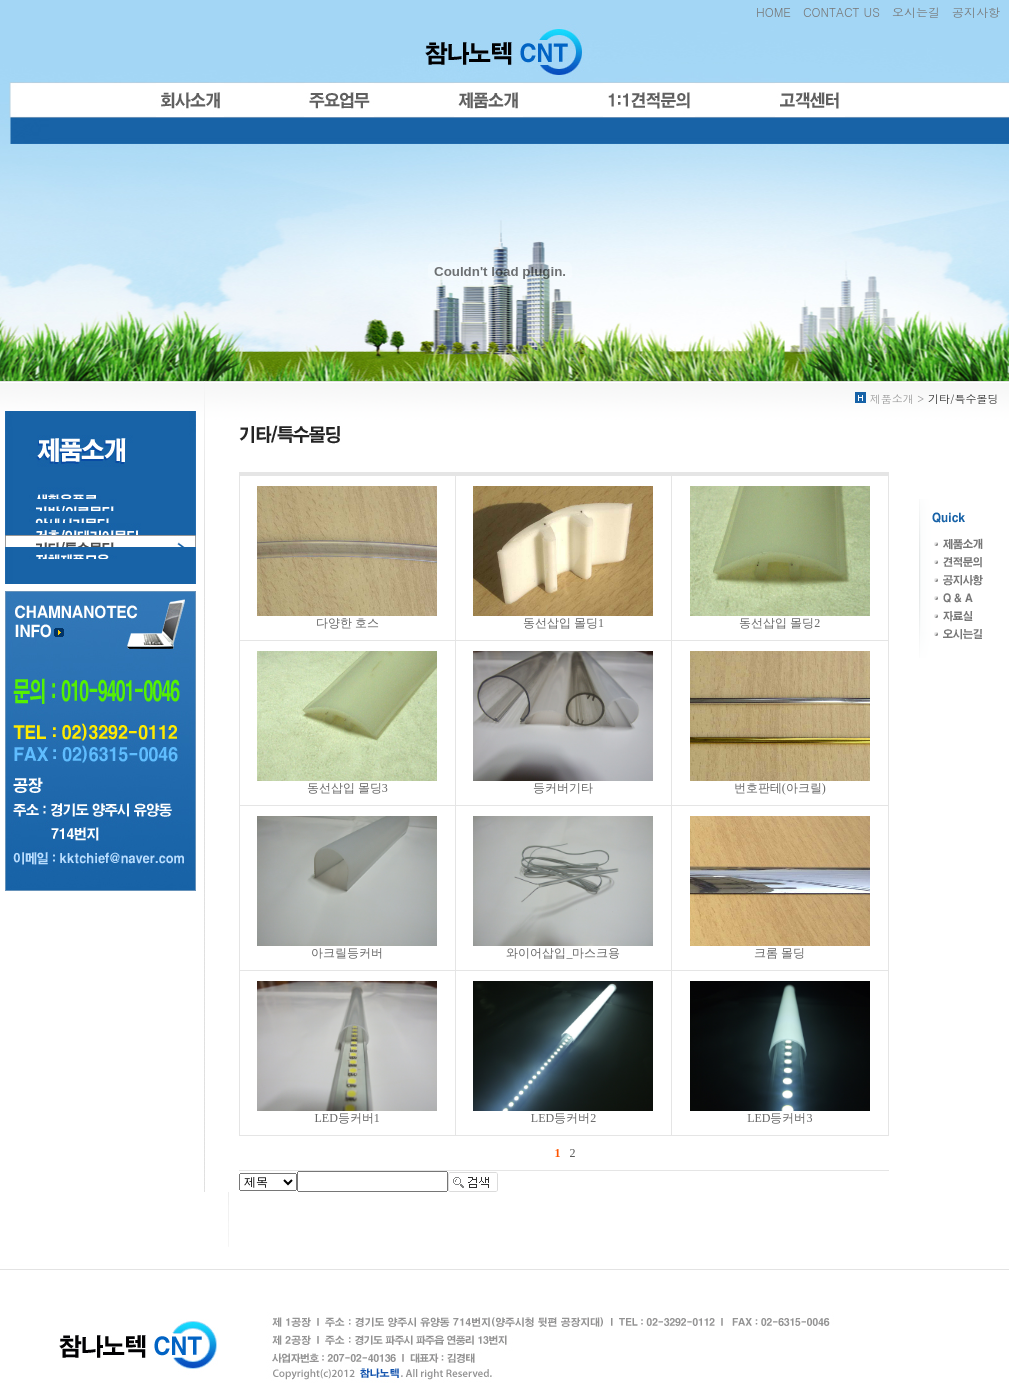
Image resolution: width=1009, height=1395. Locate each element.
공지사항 (976, 11)
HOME (773, 11)
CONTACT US (841, 11)
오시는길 (916, 11)
